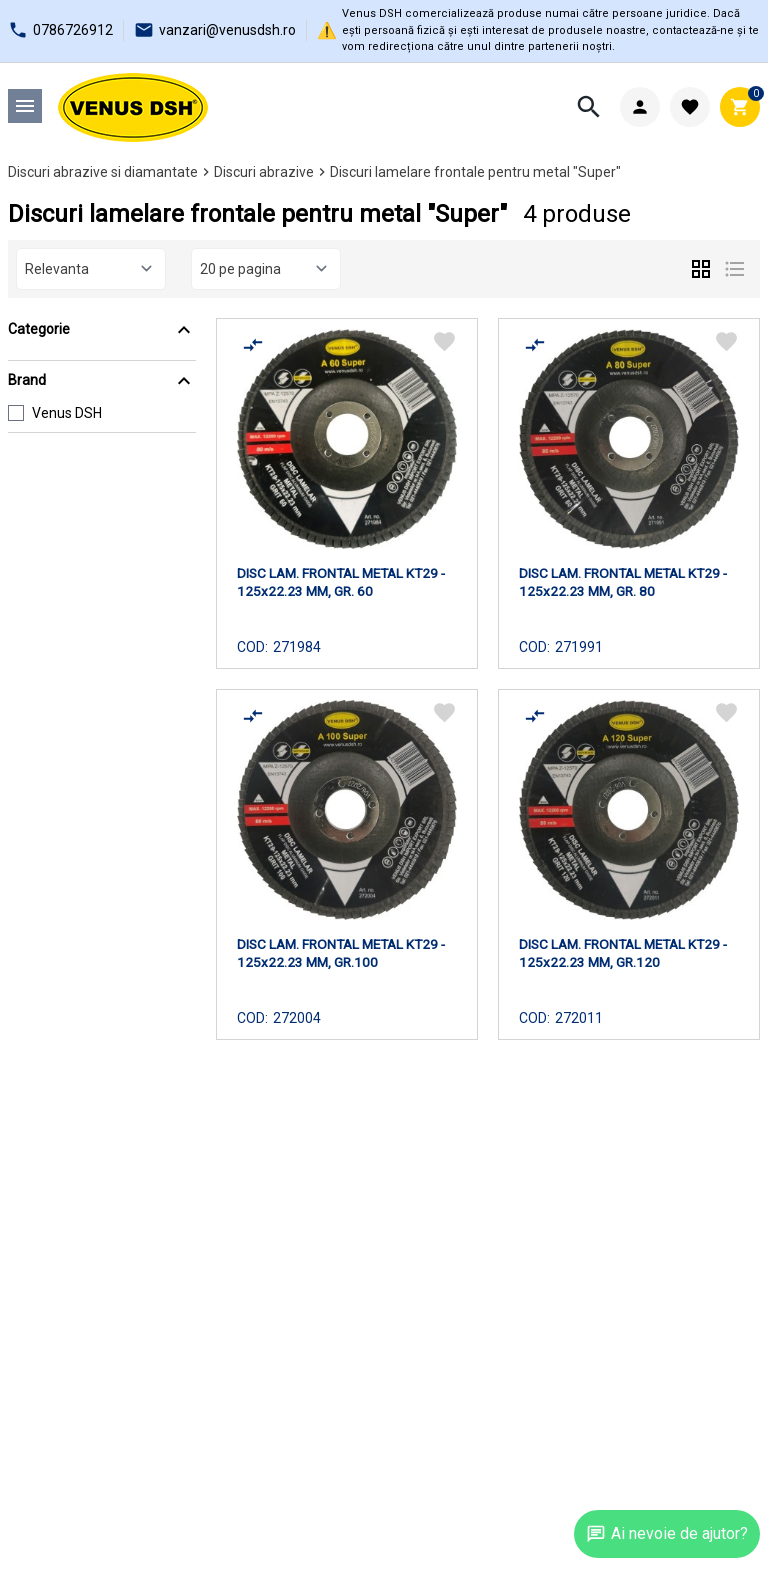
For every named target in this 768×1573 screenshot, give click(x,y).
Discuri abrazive (264, 172)
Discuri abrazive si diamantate (103, 172)
